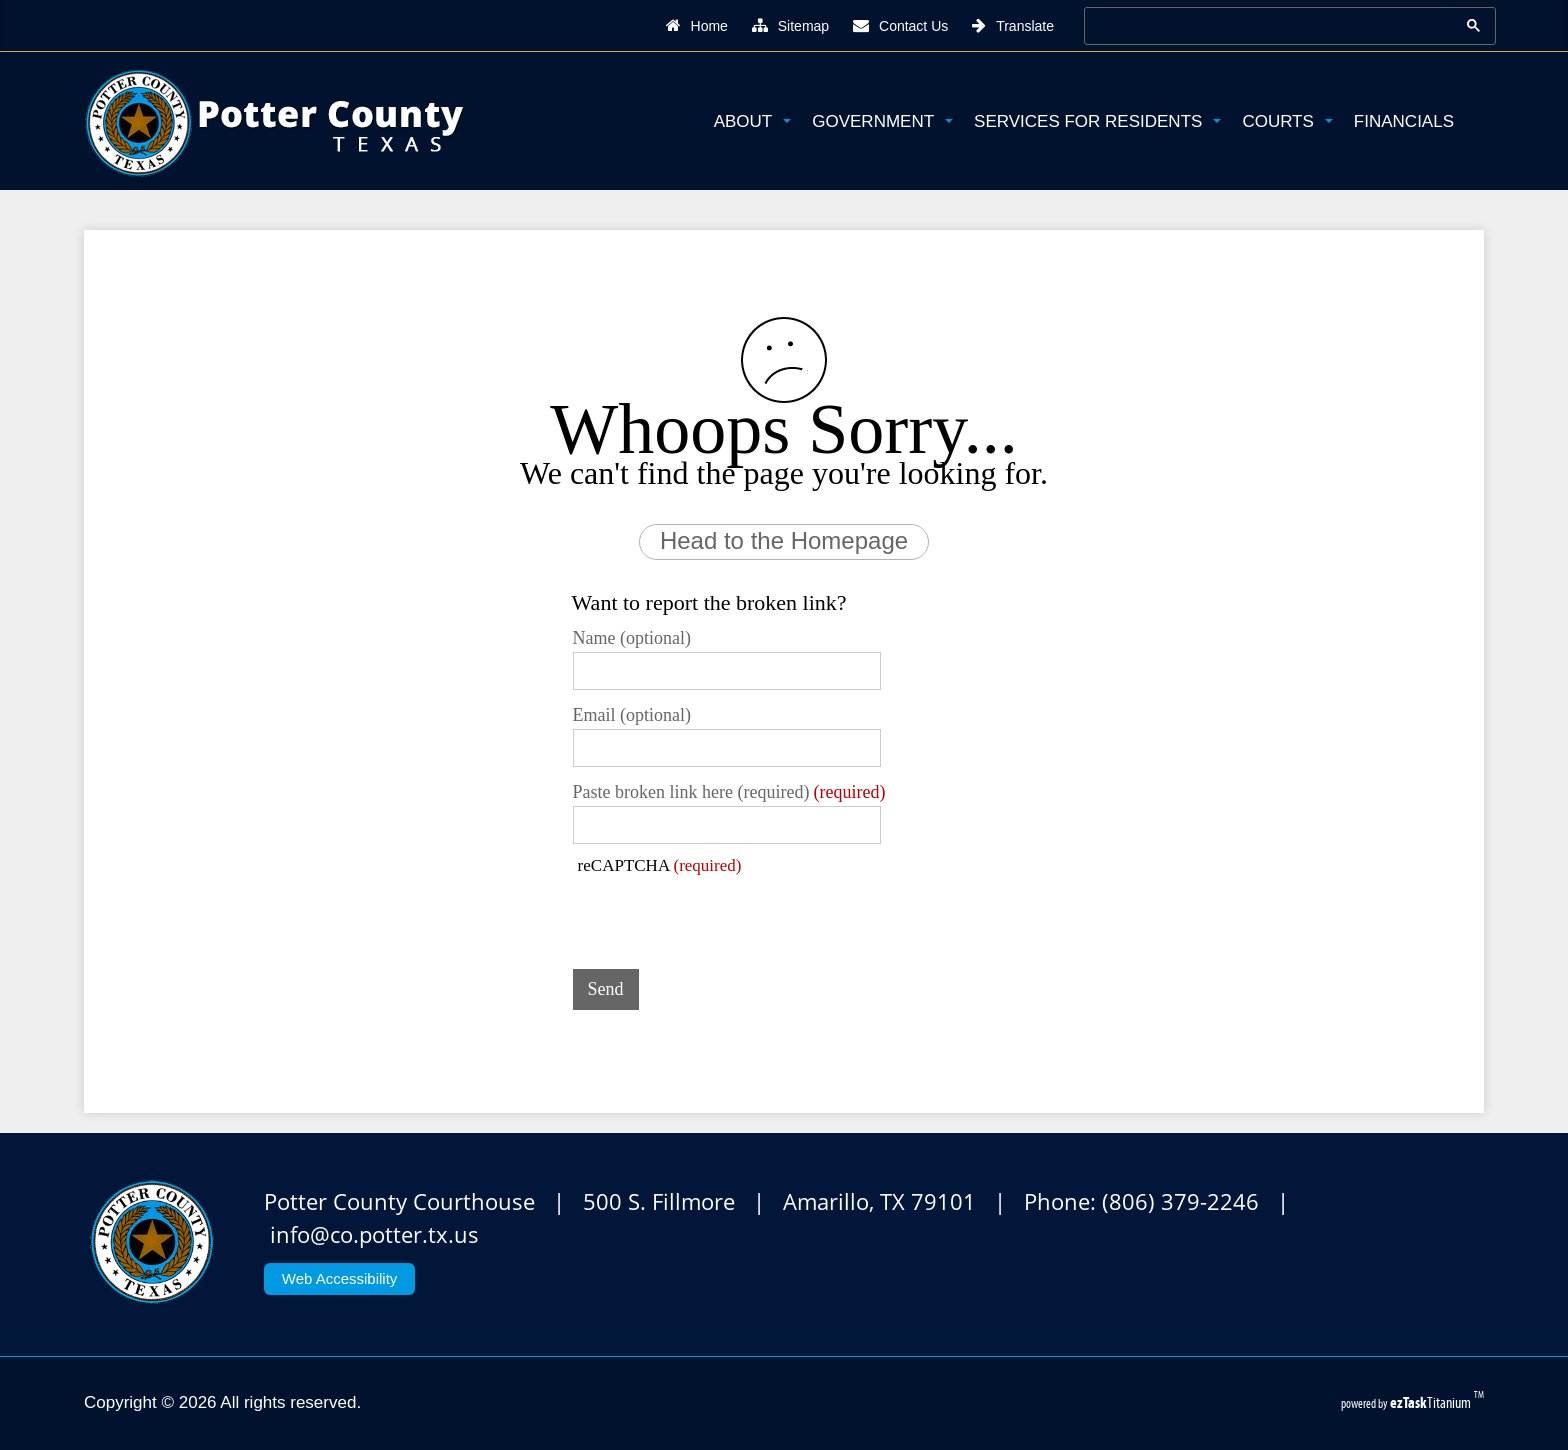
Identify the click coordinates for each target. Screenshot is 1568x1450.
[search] (1269, 25)
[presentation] (725, 915)
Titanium (1432, 1402)
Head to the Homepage (784, 540)
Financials (1404, 121)
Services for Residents (1097, 121)
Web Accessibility (340, 1278)
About (753, 121)
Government (882, 121)
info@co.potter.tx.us (374, 1234)
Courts (1287, 121)
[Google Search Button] (1473, 25)
